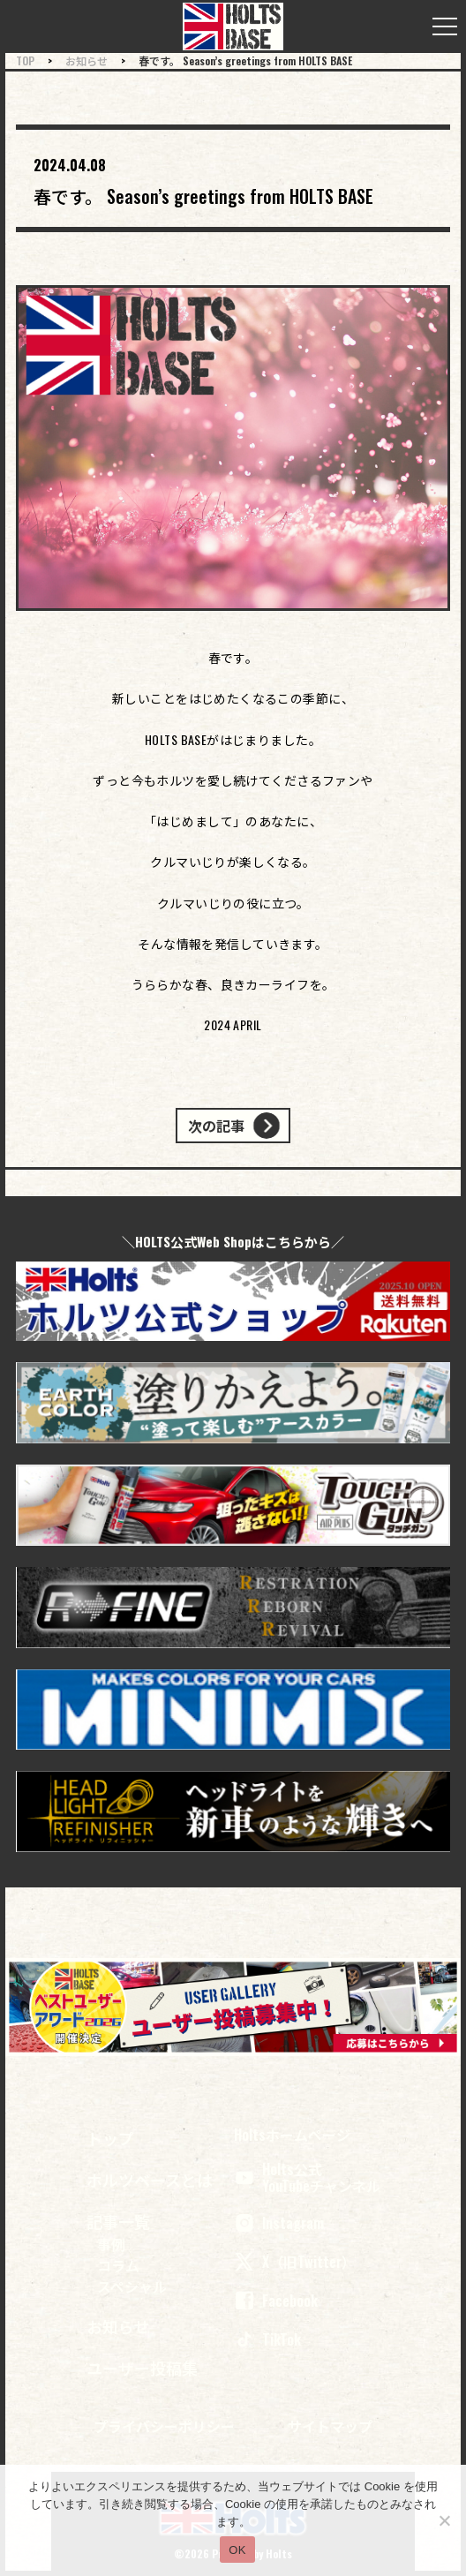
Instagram (279, 2222)
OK (237, 2550)
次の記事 (216, 1125)
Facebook (276, 2300)
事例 (111, 2244)
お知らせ (118, 2326)
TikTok (267, 2339)
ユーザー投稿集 (142, 2367)
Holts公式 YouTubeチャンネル (307, 2178)
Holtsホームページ (292, 2135)
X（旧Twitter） (295, 2261)
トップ (110, 2138)
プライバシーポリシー (164, 2426)
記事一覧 (118, 2221)
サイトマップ (330, 2426)
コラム (118, 2265)
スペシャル (132, 2286)
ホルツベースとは (149, 2179)
